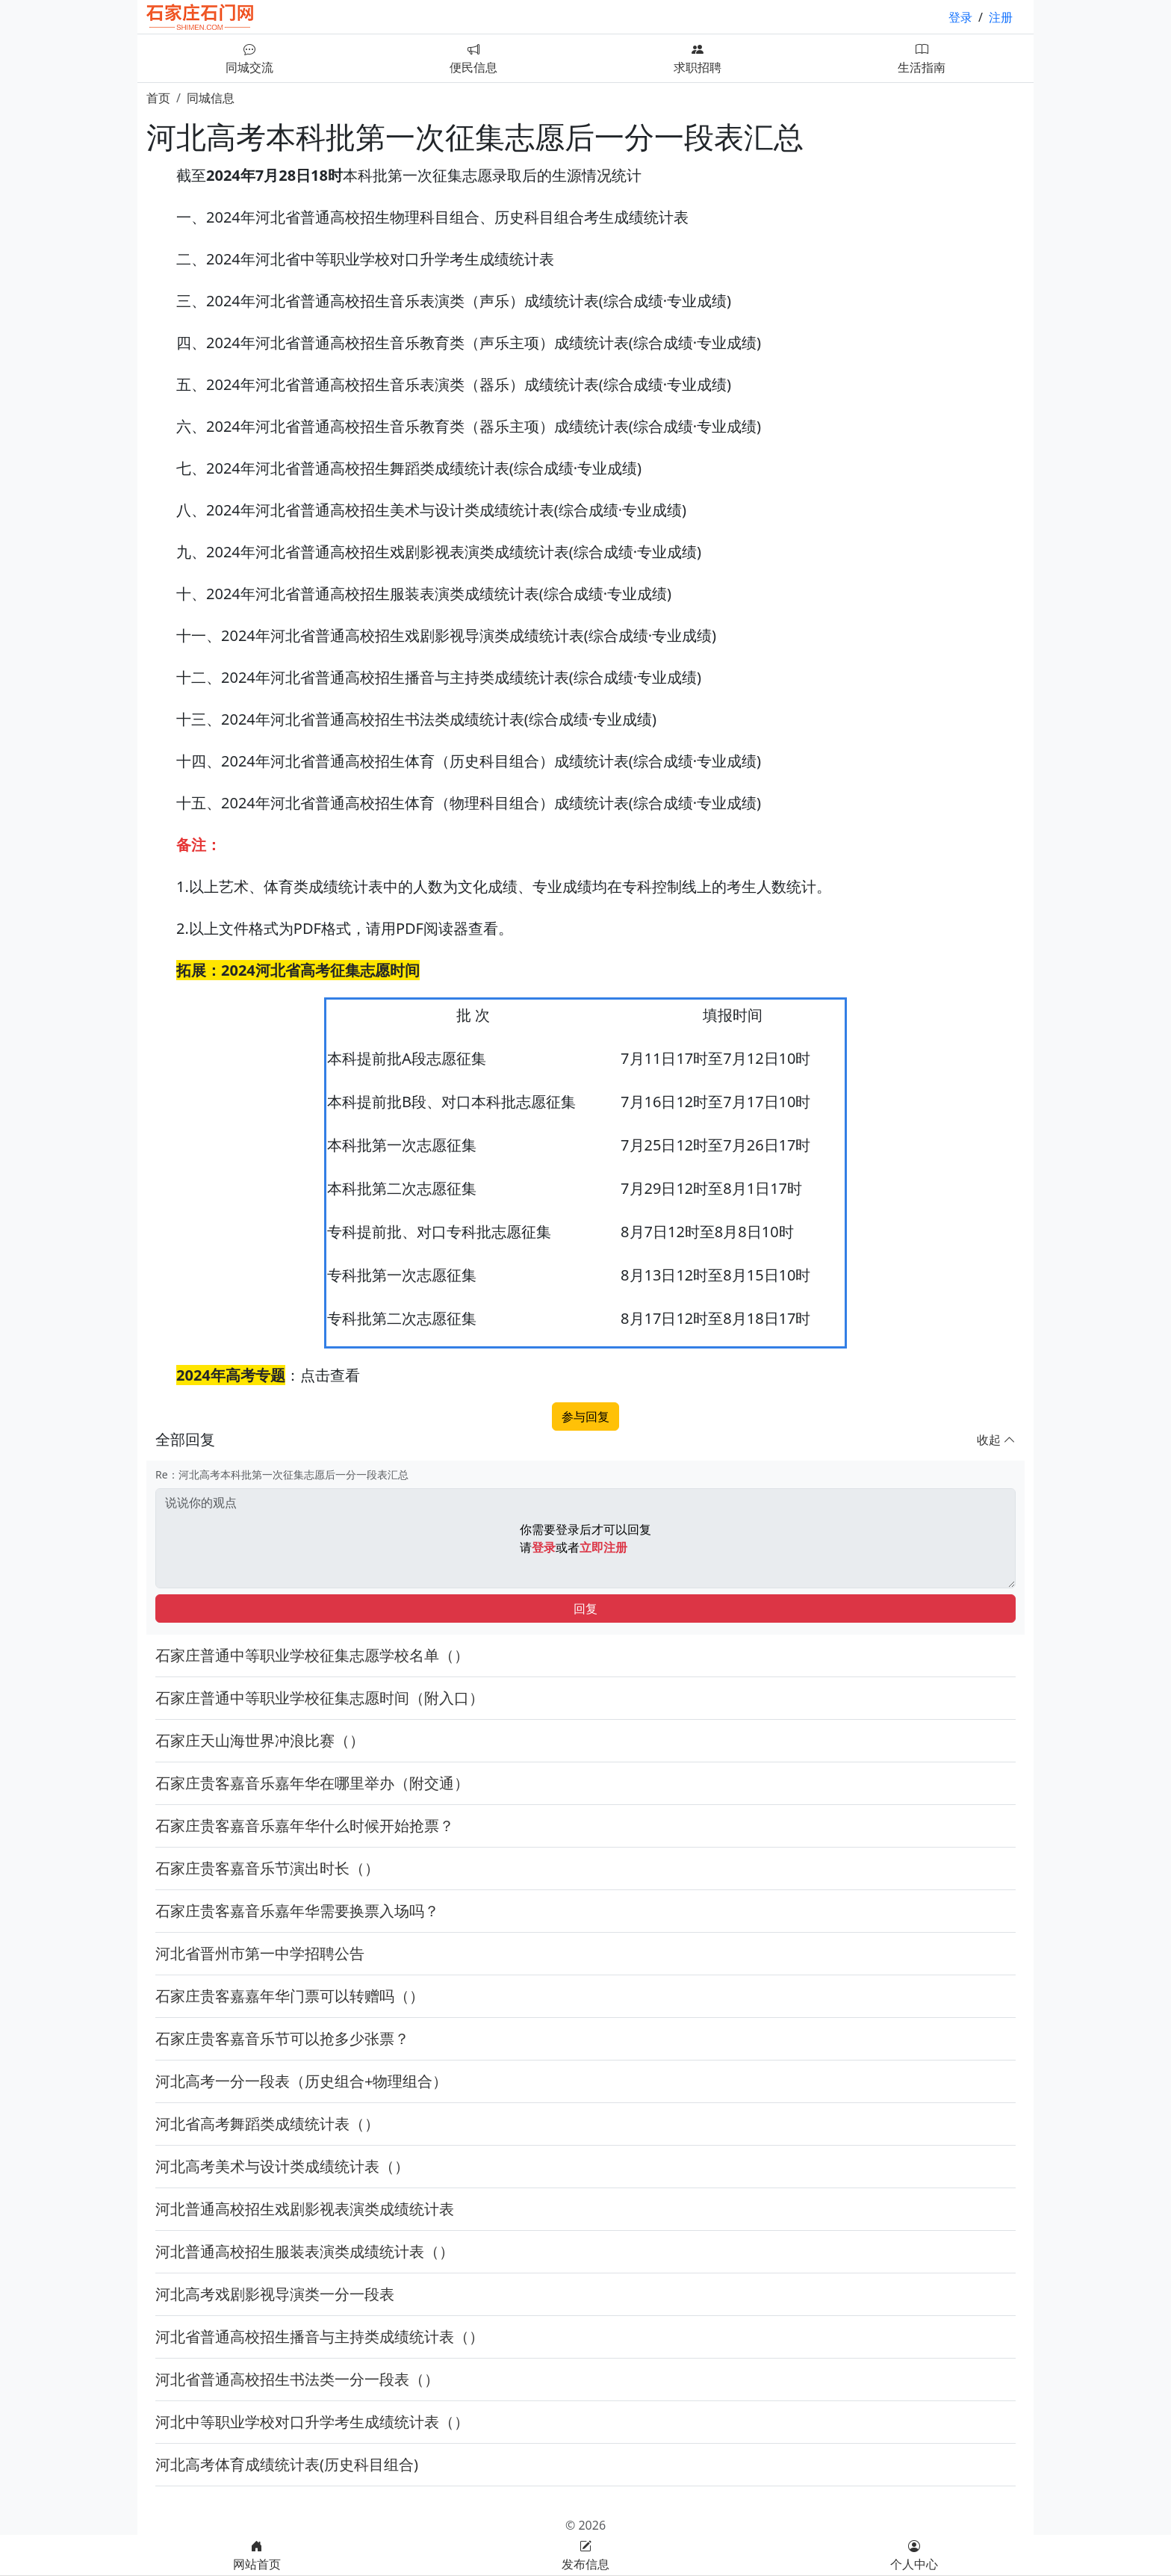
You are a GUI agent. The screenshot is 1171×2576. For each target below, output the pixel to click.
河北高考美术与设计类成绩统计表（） (282, 2166)
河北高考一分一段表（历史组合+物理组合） (301, 2081)
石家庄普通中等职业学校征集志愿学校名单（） (312, 1655)
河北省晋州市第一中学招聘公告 (259, 1953)
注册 (1001, 17)
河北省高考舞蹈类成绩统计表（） (267, 2124)
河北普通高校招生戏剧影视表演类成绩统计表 (304, 2209)
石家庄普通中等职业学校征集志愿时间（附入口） (319, 1698)
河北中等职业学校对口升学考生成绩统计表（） (312, 2422)
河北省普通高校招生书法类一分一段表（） (297, 2379)
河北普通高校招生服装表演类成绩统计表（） (304, 2251)
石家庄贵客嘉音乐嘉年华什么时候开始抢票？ (304, 1825)
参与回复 (585, 1416)
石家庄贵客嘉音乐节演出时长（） (267, 1868)
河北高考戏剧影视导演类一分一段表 (274, 2294)
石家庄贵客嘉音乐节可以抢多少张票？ (282, 2038)
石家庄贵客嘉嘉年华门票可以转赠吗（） (289, 1996)
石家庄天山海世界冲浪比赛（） (259, 1740)
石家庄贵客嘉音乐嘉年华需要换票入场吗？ (297, 1911)
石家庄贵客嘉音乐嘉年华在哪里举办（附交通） (312, 1783)
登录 (960, 17)
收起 (996, 1439)
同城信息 (210, 98)
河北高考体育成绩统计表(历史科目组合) (286, 2464)
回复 (585, 1608)
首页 (158, 98)
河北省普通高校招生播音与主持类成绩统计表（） (319, 2336)
